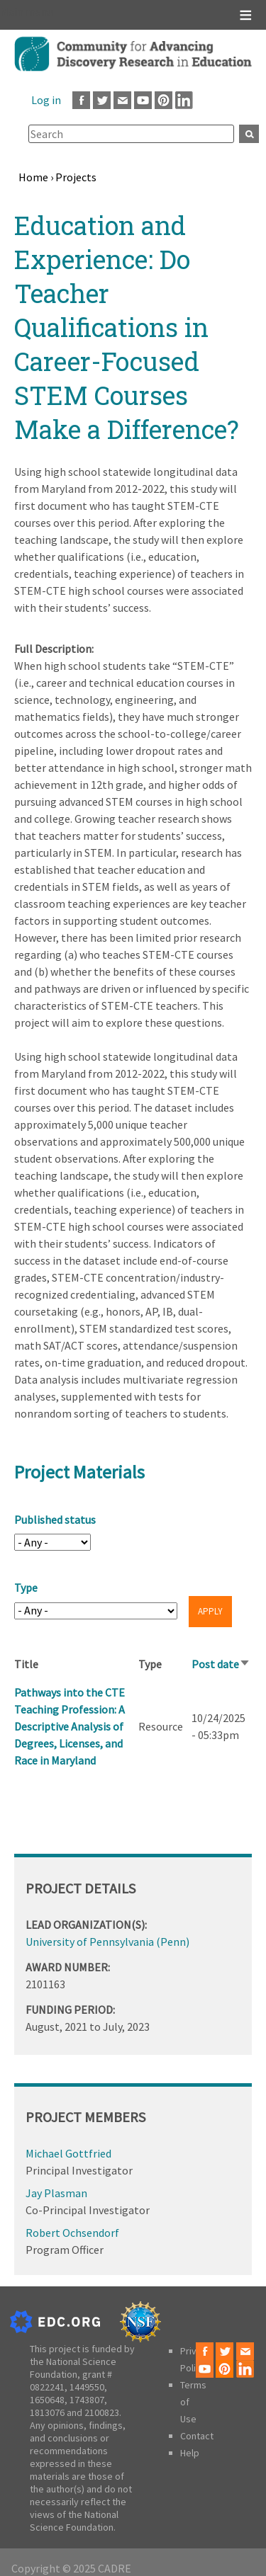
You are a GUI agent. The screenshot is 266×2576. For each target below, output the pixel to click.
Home (33, 177)
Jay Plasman (56, 2193)
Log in (46, 100)
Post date (221, 1664)
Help (189, 2452)
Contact (197, 2435)
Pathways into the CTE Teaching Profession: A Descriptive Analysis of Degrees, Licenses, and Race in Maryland (69, 1726)
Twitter (102, 100)
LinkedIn (184, 100)
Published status (55, 1519)
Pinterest (163, 100)
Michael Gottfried (68, 2153)
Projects (75, 177)
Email (122, 100)
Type (26, 1587)
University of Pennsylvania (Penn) (107, 1941)
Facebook (81, 100)
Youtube (143, 100)
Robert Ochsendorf (72, 2232)
